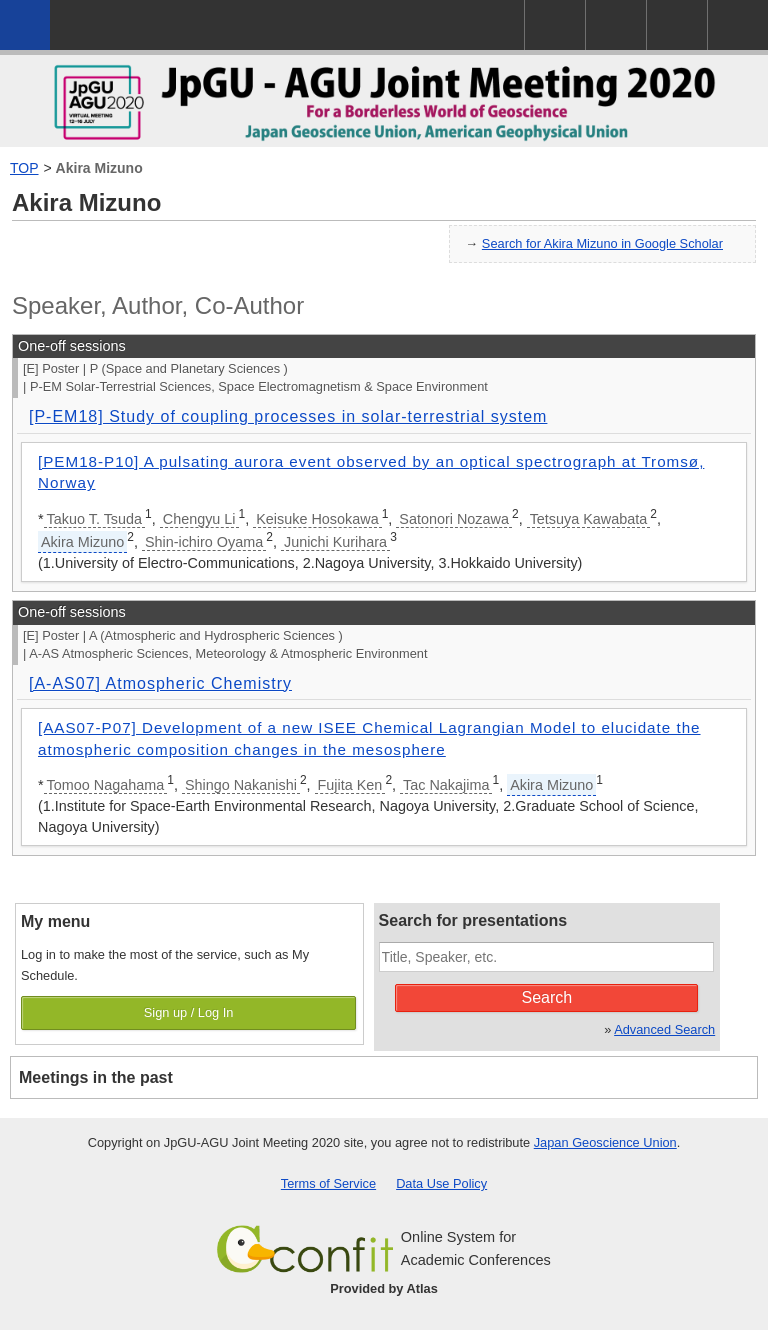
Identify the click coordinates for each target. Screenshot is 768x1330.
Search (547, 997)
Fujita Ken (350, 785)
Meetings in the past (96, 1077)
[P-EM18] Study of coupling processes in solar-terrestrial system (288, 416)
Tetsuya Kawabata (589, 519)
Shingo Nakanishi (241, 785)
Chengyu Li (199, 519)
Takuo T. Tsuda (94, 519)
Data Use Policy (441, 1183)
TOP (24, 168)
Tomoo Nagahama (106, 785)
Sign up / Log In (189, 1012)
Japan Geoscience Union (605, 1142)
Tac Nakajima (446, 785)
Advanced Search (664, 1029)
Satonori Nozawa (454, 519)
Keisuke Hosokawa (317, 519)
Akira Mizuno (99, 168)
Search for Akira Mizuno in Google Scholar (602, 243)
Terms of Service (328, 1183)
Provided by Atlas (384, 1288)
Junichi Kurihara (335, 542)
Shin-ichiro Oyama (204, 542)
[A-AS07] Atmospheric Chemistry (160, 683)
